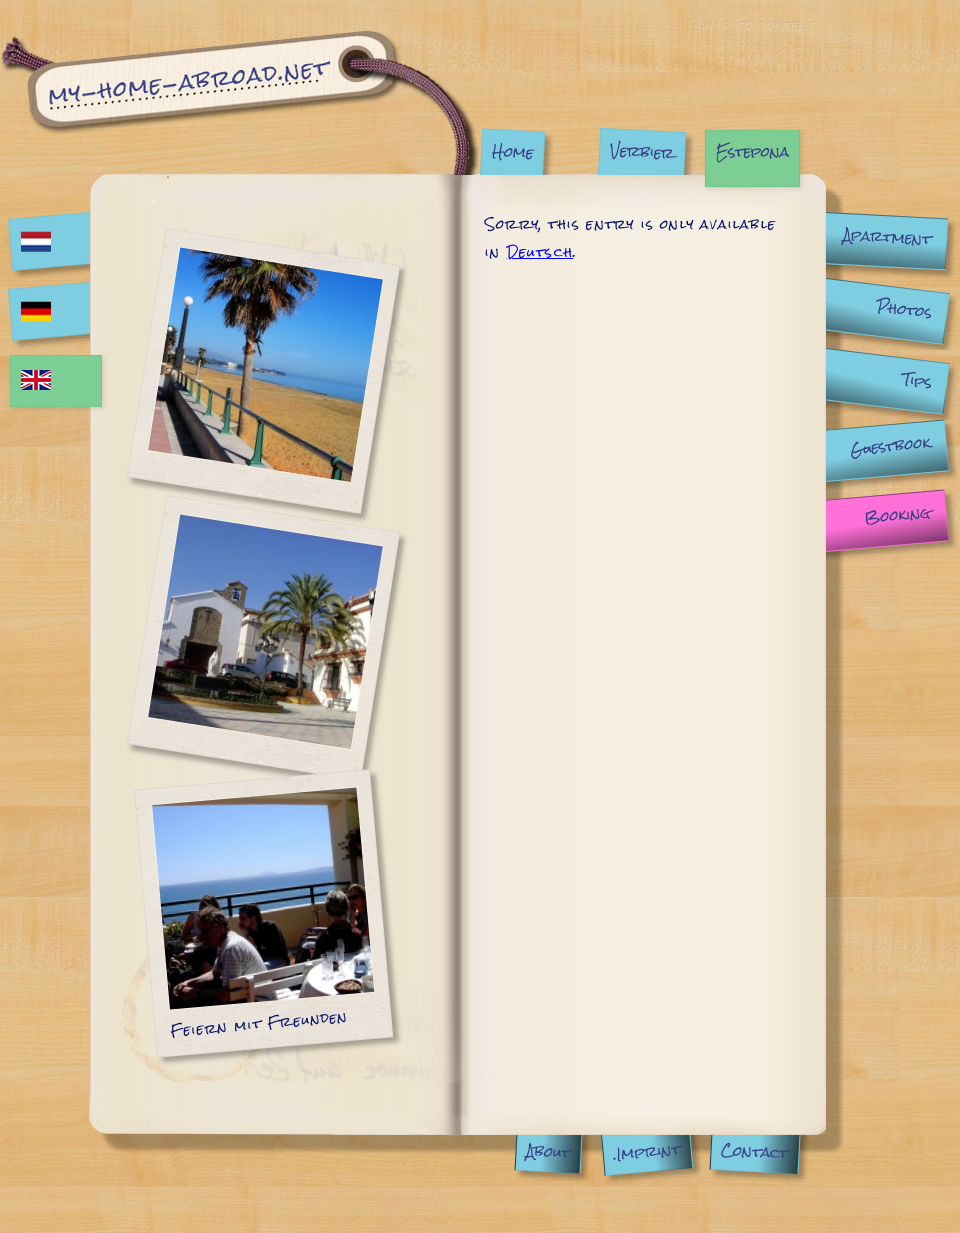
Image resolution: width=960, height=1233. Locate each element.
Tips (917, 381)
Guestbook (890, 446)
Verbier (642, 151)
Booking (897, 515)
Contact (755, 1151)
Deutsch (540, 252)
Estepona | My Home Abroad (239, 102)
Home (512, 151)
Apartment (887, 237)
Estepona (752, 151)
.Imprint (646, 1151)
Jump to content (753, 24)
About (549, 1151)
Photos (904, 308)
